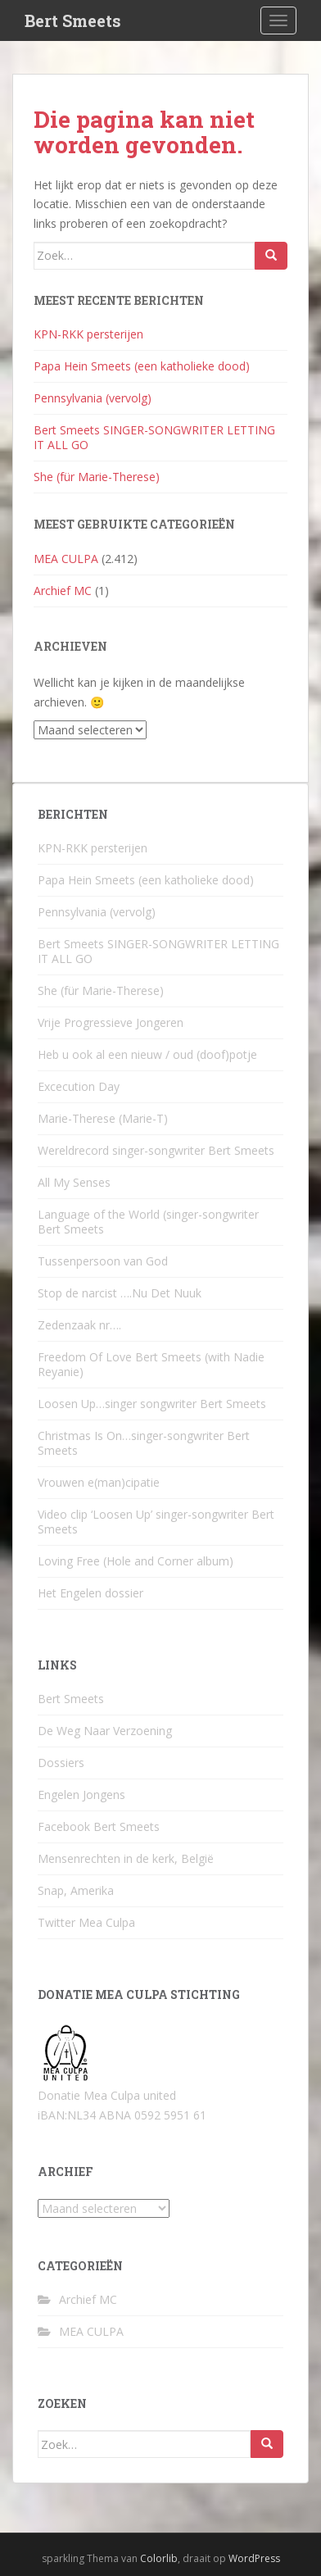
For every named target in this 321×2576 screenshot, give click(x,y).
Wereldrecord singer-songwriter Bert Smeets (156, 1150)
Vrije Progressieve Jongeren (110, 1022)
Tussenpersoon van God (103, 1261)
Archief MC (63, 590)
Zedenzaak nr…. (79, 1325)
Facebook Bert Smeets (99, 1826)
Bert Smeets (73, 20)
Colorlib (159, 2558)
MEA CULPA (66, 558)
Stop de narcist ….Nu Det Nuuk (119, 1293)
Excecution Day (79, 1086)
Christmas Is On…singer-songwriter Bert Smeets (144, 1443)
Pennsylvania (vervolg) (92, 398)
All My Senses (74, 1182)
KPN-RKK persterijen (88, 334)
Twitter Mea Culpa (86, 1922)
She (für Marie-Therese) (97, 476)
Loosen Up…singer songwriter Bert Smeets (152, 1403)
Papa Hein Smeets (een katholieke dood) (142, 366)
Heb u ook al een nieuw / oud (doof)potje (147, 1054)
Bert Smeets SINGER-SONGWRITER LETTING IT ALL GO (154, 437)
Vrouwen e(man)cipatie (99, 1482)
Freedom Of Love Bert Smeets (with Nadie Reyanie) (151, 1364)
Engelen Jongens (81, 1794)
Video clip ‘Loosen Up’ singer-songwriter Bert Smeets (156, 1521)
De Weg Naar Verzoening (105, 1730)
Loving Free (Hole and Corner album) (135, 1561)
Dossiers (61, 1762)
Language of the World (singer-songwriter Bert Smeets (148, 1221)
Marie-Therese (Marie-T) (103, 1118)
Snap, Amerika (76, 1890)
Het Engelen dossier (90, 1593)
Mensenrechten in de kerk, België (126, 1858)
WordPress (254, 2558)
